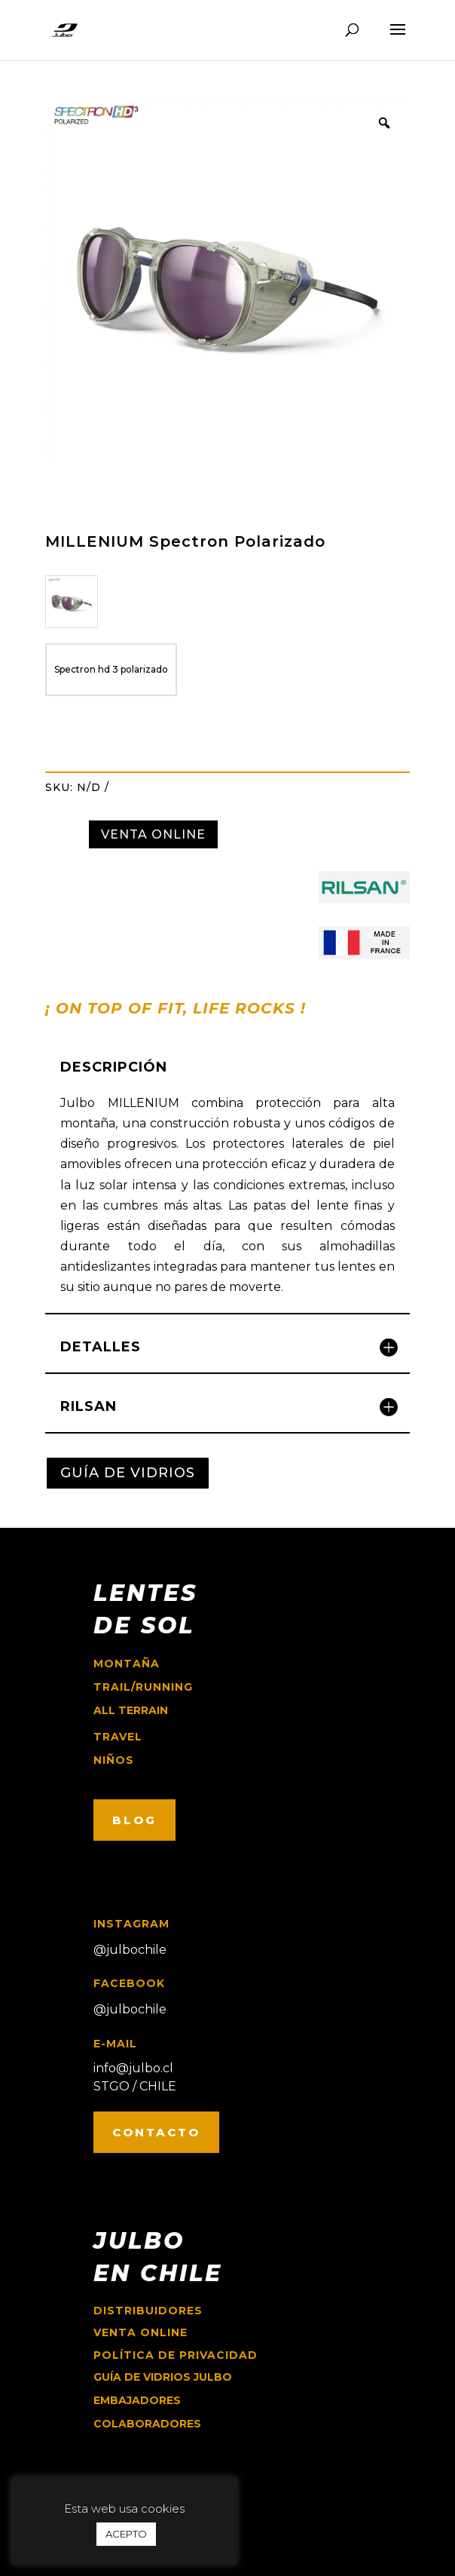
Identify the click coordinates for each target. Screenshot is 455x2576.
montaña (126, 1663)
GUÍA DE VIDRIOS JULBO (162, 2377)
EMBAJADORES (137, 2400)
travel (117, 1736)
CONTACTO (156, 2132)
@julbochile (129, 1950)
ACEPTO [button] (126, 2534)
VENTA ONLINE (153, 834)
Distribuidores (148, 2310)
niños (113, 1760)
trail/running (143, 1687)
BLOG (134, 1820)
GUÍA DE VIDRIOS (127, 1472)
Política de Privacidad (175, 2355)
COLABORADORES (147, 2423)
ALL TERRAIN (130, 1710)
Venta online (140, 2332)
